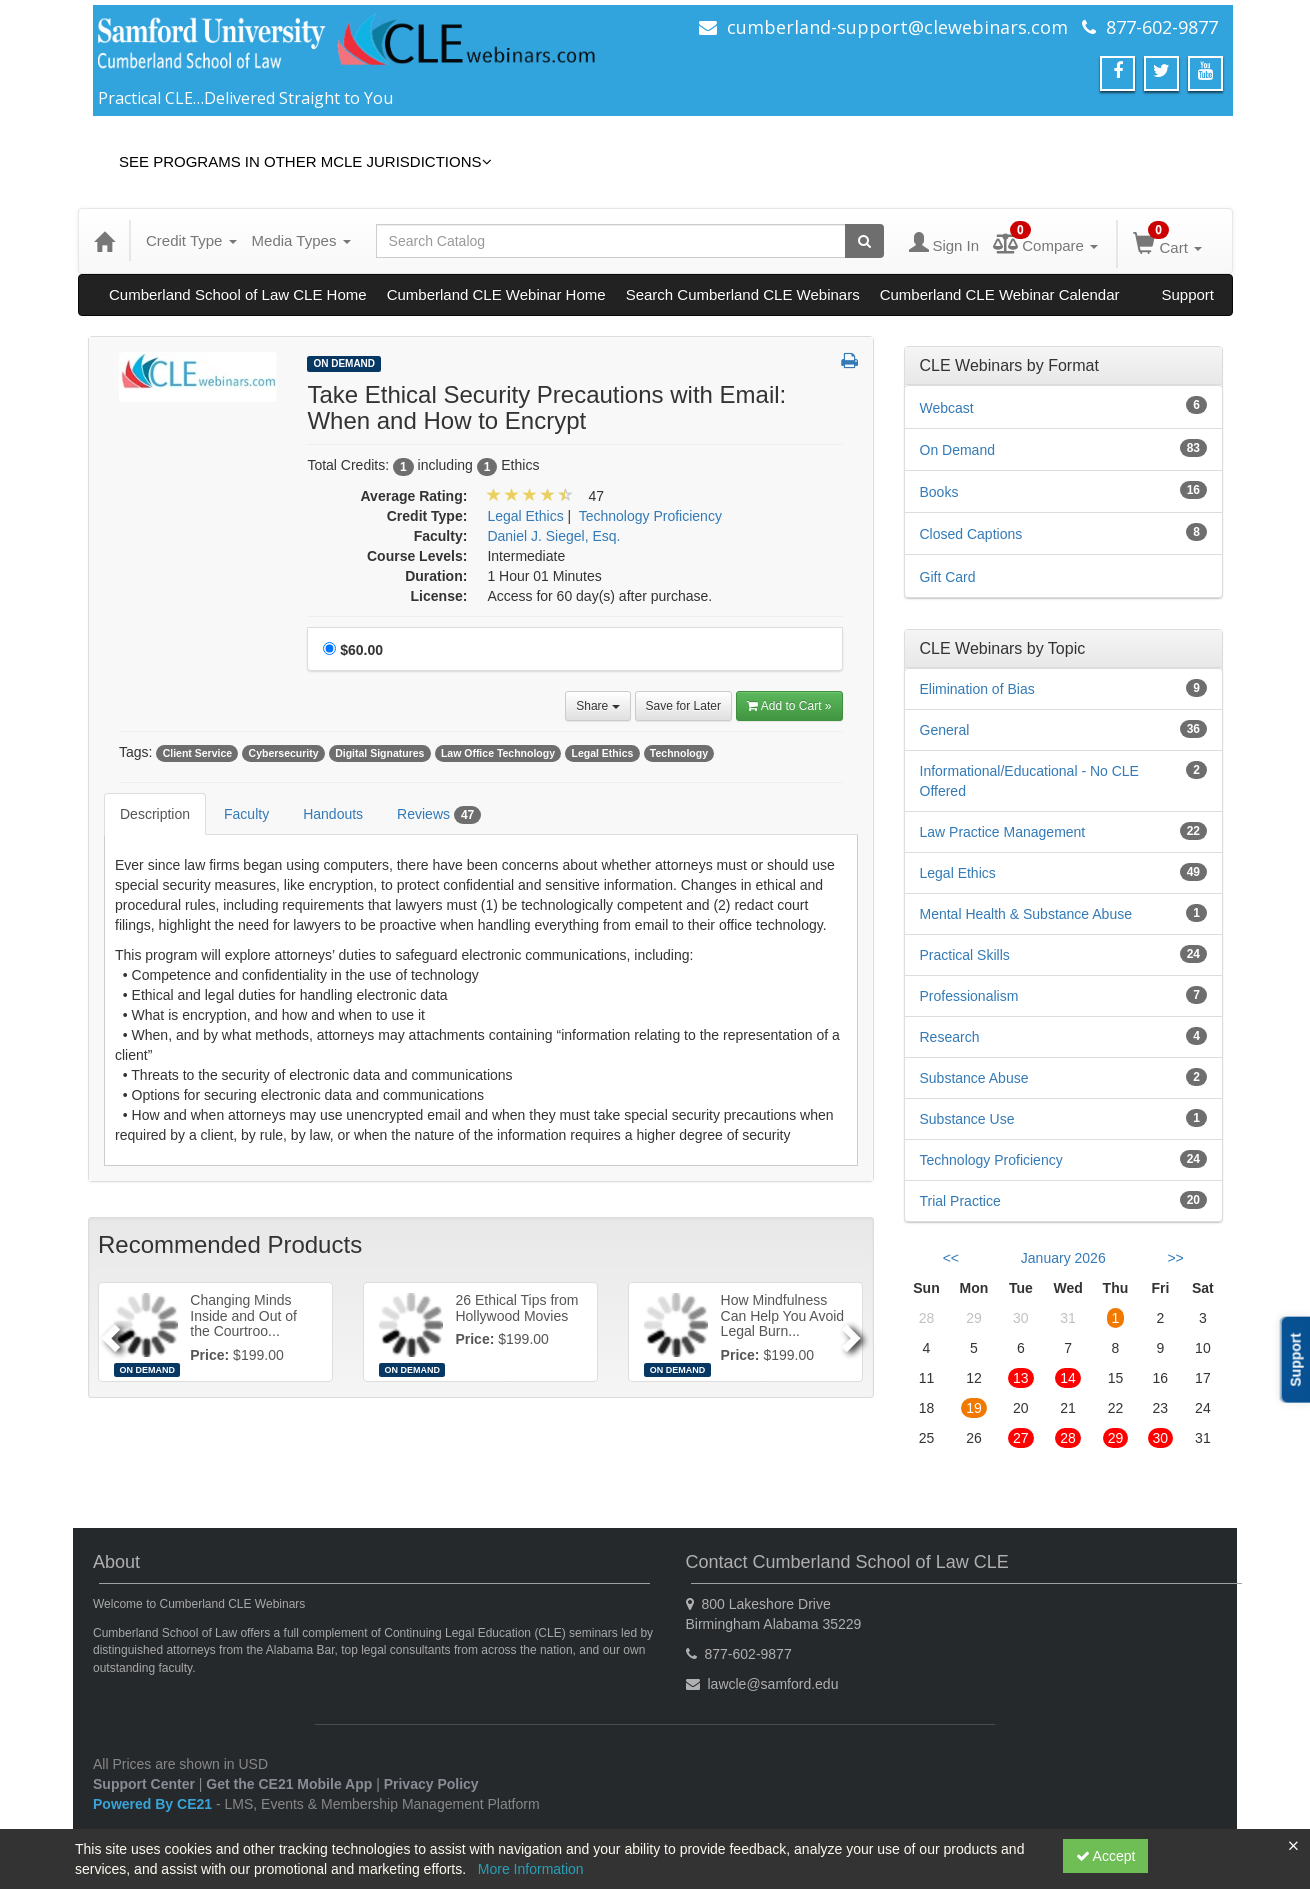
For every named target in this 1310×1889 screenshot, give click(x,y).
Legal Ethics (958, 873)
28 (1068, 1438)
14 (1068, 1378)
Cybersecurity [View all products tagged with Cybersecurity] (284, 753)
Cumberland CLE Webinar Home (496, 294)
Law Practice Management (1003, 832)
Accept (1106, 1856)
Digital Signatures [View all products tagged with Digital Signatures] (379, 753)
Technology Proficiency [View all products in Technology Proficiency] (650, 516)
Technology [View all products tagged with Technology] (679, 753)
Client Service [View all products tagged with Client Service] (197, 753)
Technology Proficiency (991, 1160)
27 (1021, 1438)
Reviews (439, 815)
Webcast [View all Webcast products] (947, 408)
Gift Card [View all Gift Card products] (948, 577)
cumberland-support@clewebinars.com (897, 27)
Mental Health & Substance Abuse (1026, 914)
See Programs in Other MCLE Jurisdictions (305, 161)
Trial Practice (960, 1201)
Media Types (301, 240)
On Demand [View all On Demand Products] (344, 363)
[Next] (853, 1332)
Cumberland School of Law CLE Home (238, 294)
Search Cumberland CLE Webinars (743, 294)
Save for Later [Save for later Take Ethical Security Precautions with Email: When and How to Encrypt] (683, 706)
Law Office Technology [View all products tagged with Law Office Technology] (498, 753)
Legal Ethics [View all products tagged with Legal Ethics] (603, 753)
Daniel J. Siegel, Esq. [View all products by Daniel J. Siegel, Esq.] (553, 536)
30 (1161, 1438)
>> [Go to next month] (1175, 1258)
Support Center (144, 1784)
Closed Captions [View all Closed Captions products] (971, 534)
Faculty (246, 814)
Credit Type (191, 240)
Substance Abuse (974, 1078)
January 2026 (1063, 1258)
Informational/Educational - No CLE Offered (1029, 781)
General (945, 730)
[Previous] (107, 1332)
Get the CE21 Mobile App (289, 1784)
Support (1187, 294)
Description (155, 814)
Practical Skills (965, 955)
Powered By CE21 (154, 1804)
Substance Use (967, 1119)
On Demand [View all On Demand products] (957, 450)
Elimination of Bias (977, 689)
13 (1021, 1378)
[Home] (104, 241)
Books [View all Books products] (939, 492)
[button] (849, 362)
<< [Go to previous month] (951, 1258)
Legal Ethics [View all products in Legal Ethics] (525, 516)
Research (950, 1037)
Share (597, 706)
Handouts (333, 814)
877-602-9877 (1162, 27)
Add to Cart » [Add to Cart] (789, 706)
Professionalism (969, 996)
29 (1116, 1438)
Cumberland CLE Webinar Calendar (1000, 294)
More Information (531, 1869)
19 (974, 1408)
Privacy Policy (431, 1784)
